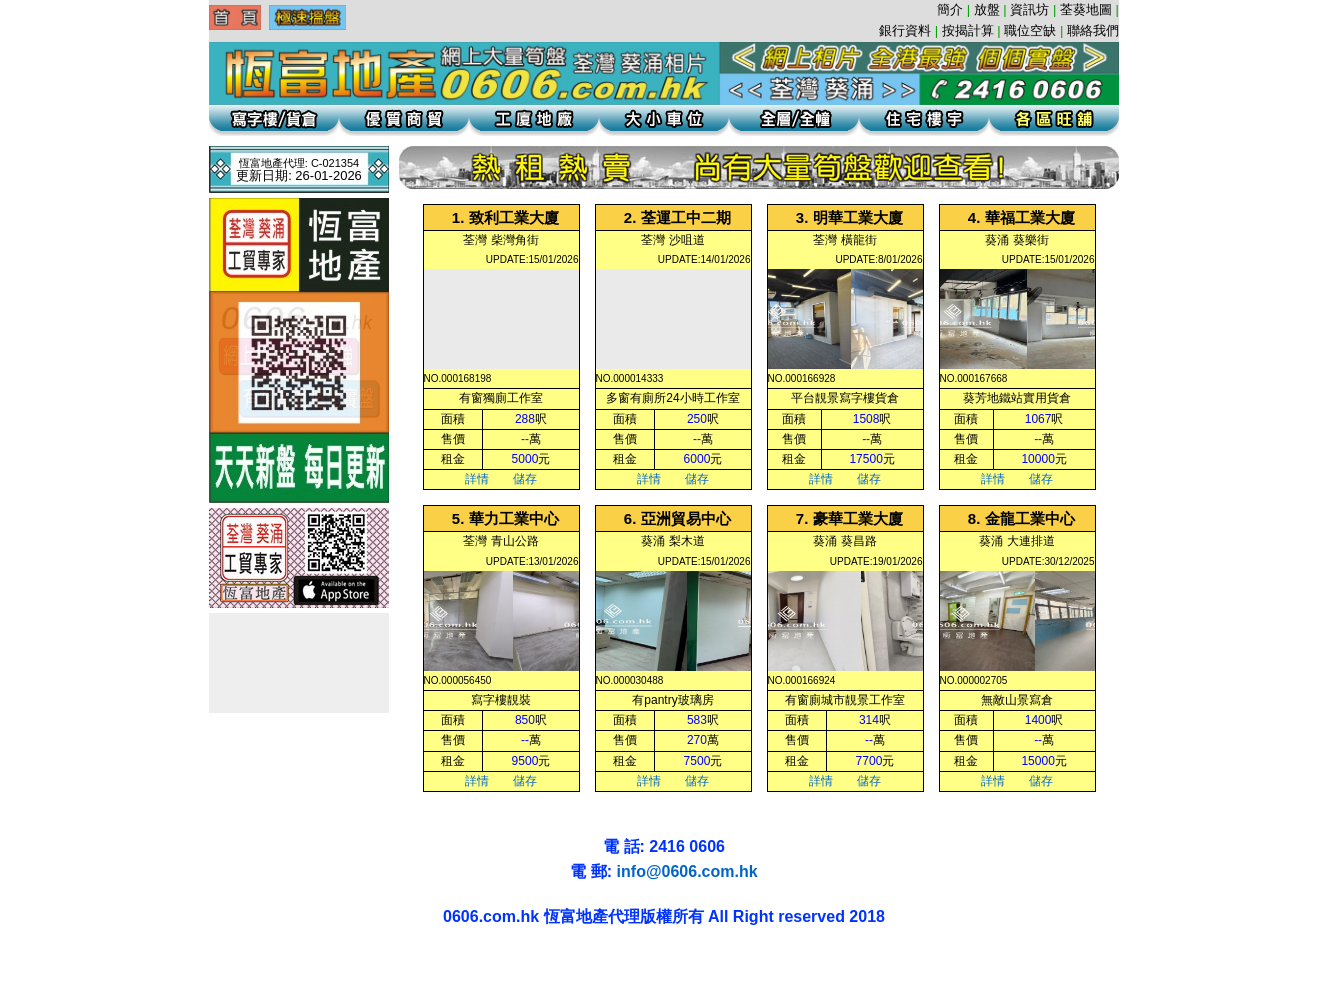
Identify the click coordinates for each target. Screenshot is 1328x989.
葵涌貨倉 (53, 960)
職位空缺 (1030, 30)
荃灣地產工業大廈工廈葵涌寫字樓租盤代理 (19, 979)
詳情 (477, 479)
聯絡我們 (1093, 30)
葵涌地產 (62, 960)
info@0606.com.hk (687, 871)
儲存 (525, 479)
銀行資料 (905, 30)
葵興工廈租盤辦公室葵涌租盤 (120, 960)
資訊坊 (1029, 9)
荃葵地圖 (1086, 9)
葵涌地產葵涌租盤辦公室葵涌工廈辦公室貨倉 (86, 960)
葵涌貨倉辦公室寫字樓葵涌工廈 (147, 960)
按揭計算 (968, 30)
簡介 (950, 9)
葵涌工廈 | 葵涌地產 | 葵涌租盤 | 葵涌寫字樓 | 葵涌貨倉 (24, 960)
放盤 (987, 9)
